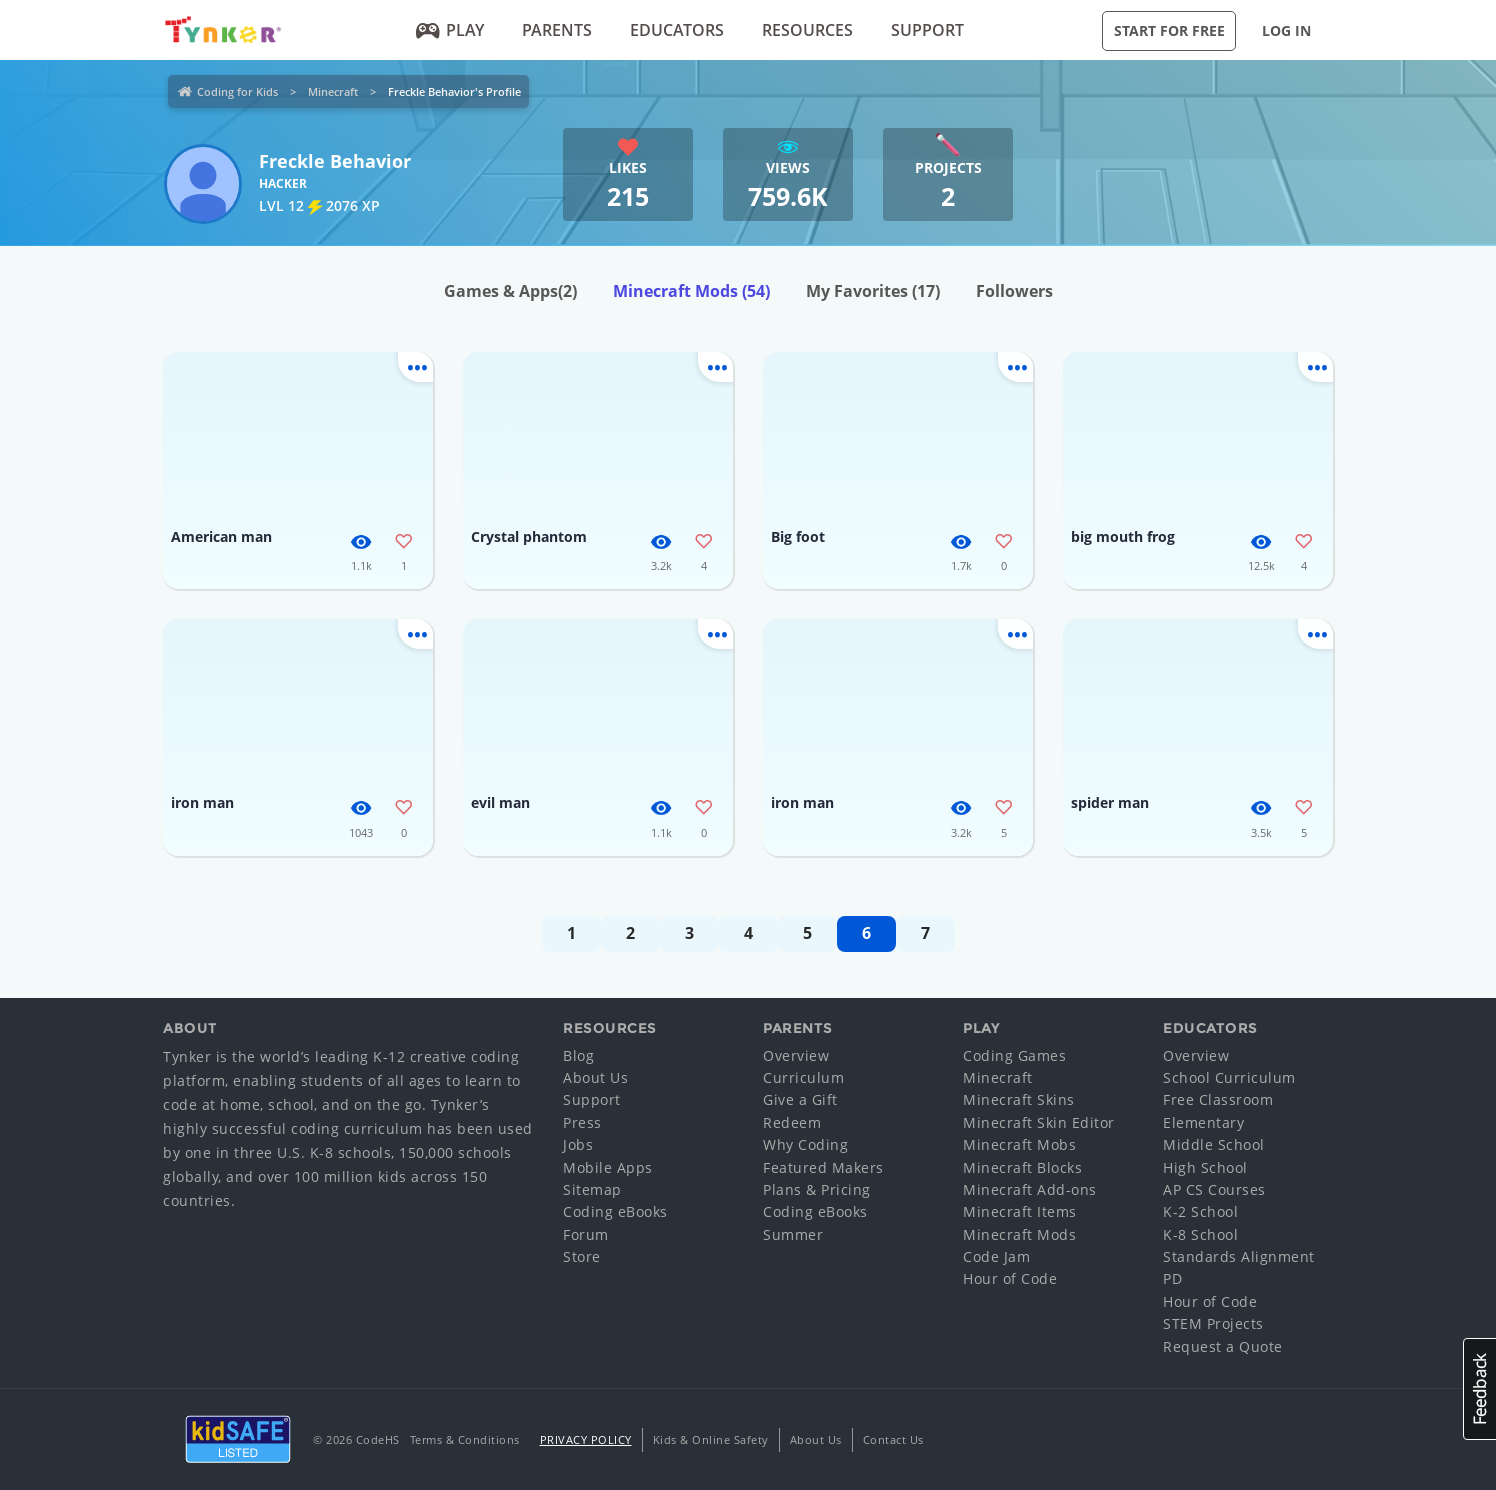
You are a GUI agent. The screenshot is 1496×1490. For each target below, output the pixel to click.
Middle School (1214, 1144)
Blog (578, 1055)
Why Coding (805, 1144)
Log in (1286, 30)
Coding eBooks (615, 1211)
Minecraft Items (1020, 1211)
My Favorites (873, 291)
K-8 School (1200, 1234)
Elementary (1203, 1122)
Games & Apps (510, 291)
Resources (807, 30)
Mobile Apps (608, 1167)
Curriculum (803, 1077)
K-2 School (1200, 1211)
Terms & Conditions (465, 1439)
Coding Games (1014, 1055)
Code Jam (996, 1256)
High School (1205, 1167)
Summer (793, 1234)
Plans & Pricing (817, 1189)
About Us (595, 1077)
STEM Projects (1213, 1323)
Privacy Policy (586, 1439)
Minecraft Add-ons (1030, 1189)
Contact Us (893, 1439)
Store (582, 1256)
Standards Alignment (1239, 1256)
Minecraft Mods (691, 291)
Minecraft (333, 91)
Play (450, 30)
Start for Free (1169, 30)
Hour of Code (1010, 1278)
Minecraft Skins (1019, 1099)
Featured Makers (823, 1167)
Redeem (792, 1122)
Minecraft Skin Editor (1039, 1122)
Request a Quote (1223, 1346)
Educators (677, 30)
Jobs (578, 1144)
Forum (586, 1234)
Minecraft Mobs (1019, 1144)
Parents (557, 30)
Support (927, 30)
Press (582, 1122)
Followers (1014, 291)
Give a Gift (800, 1099)
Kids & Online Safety (711, 1439)
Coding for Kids (237, 91)
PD (1172, 1278)
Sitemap (592, 1189)
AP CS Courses (1214, 1189)
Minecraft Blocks (1022, 1167)
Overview (796, 1055)
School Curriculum (1229, 1077)
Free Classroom (1218, 1099)
